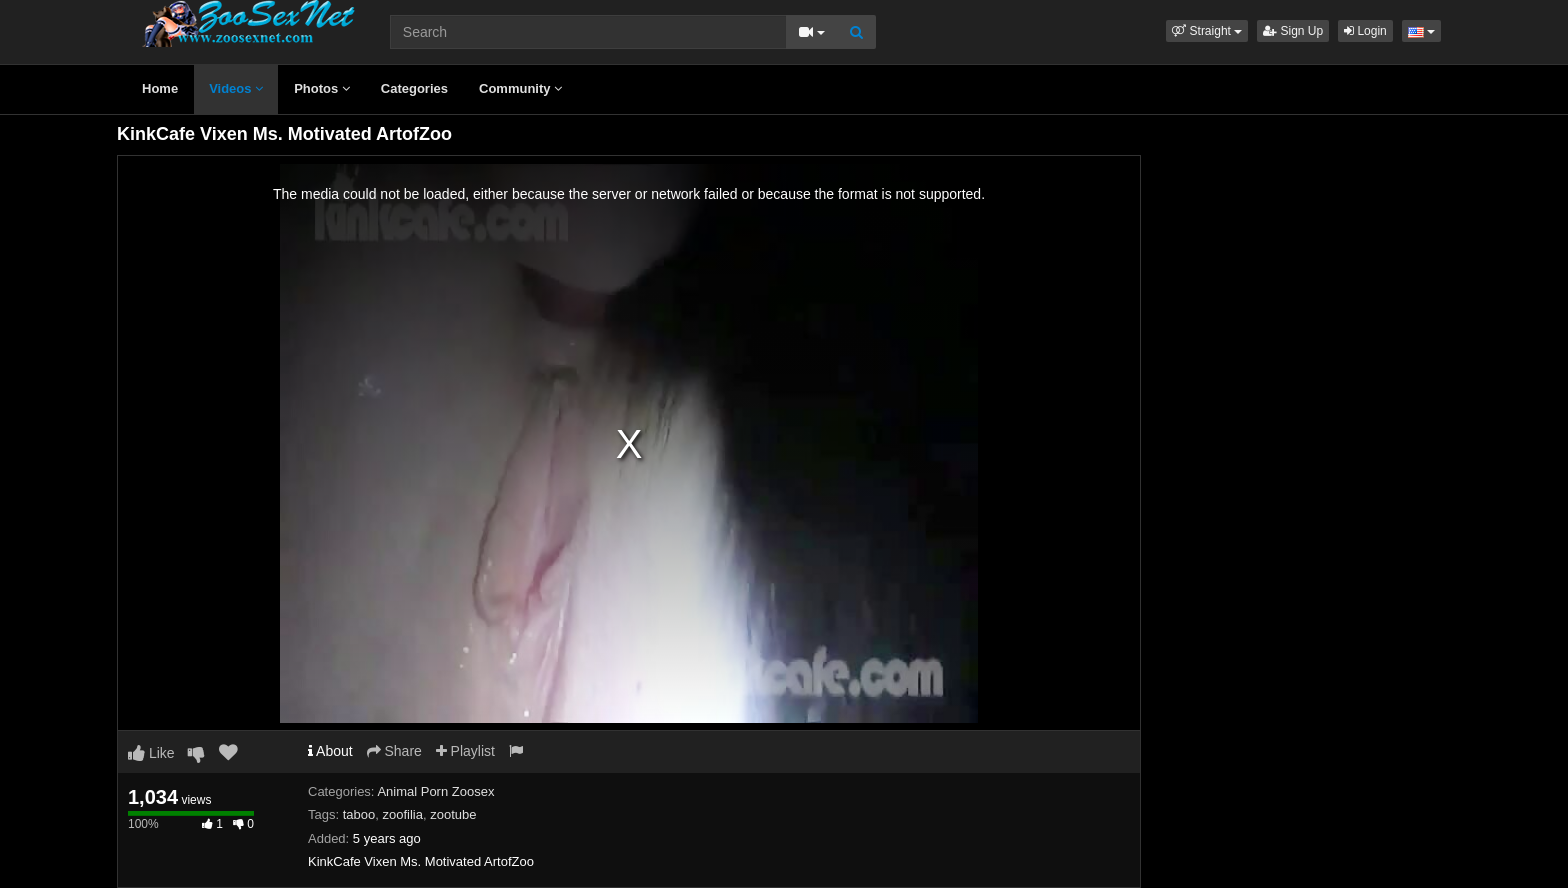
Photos (322, 88)
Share (394, 751)
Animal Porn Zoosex (435, 791)
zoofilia (402, 814)
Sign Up (1293, 31)
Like (151, 753)
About (330, 751)
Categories (414, 88)
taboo (359, 814)
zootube (453, 814)
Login (1365, 31)
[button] (1207, 31)
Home (160, 88)
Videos (236, 88)
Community (520, 88)
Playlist (465, 751)
